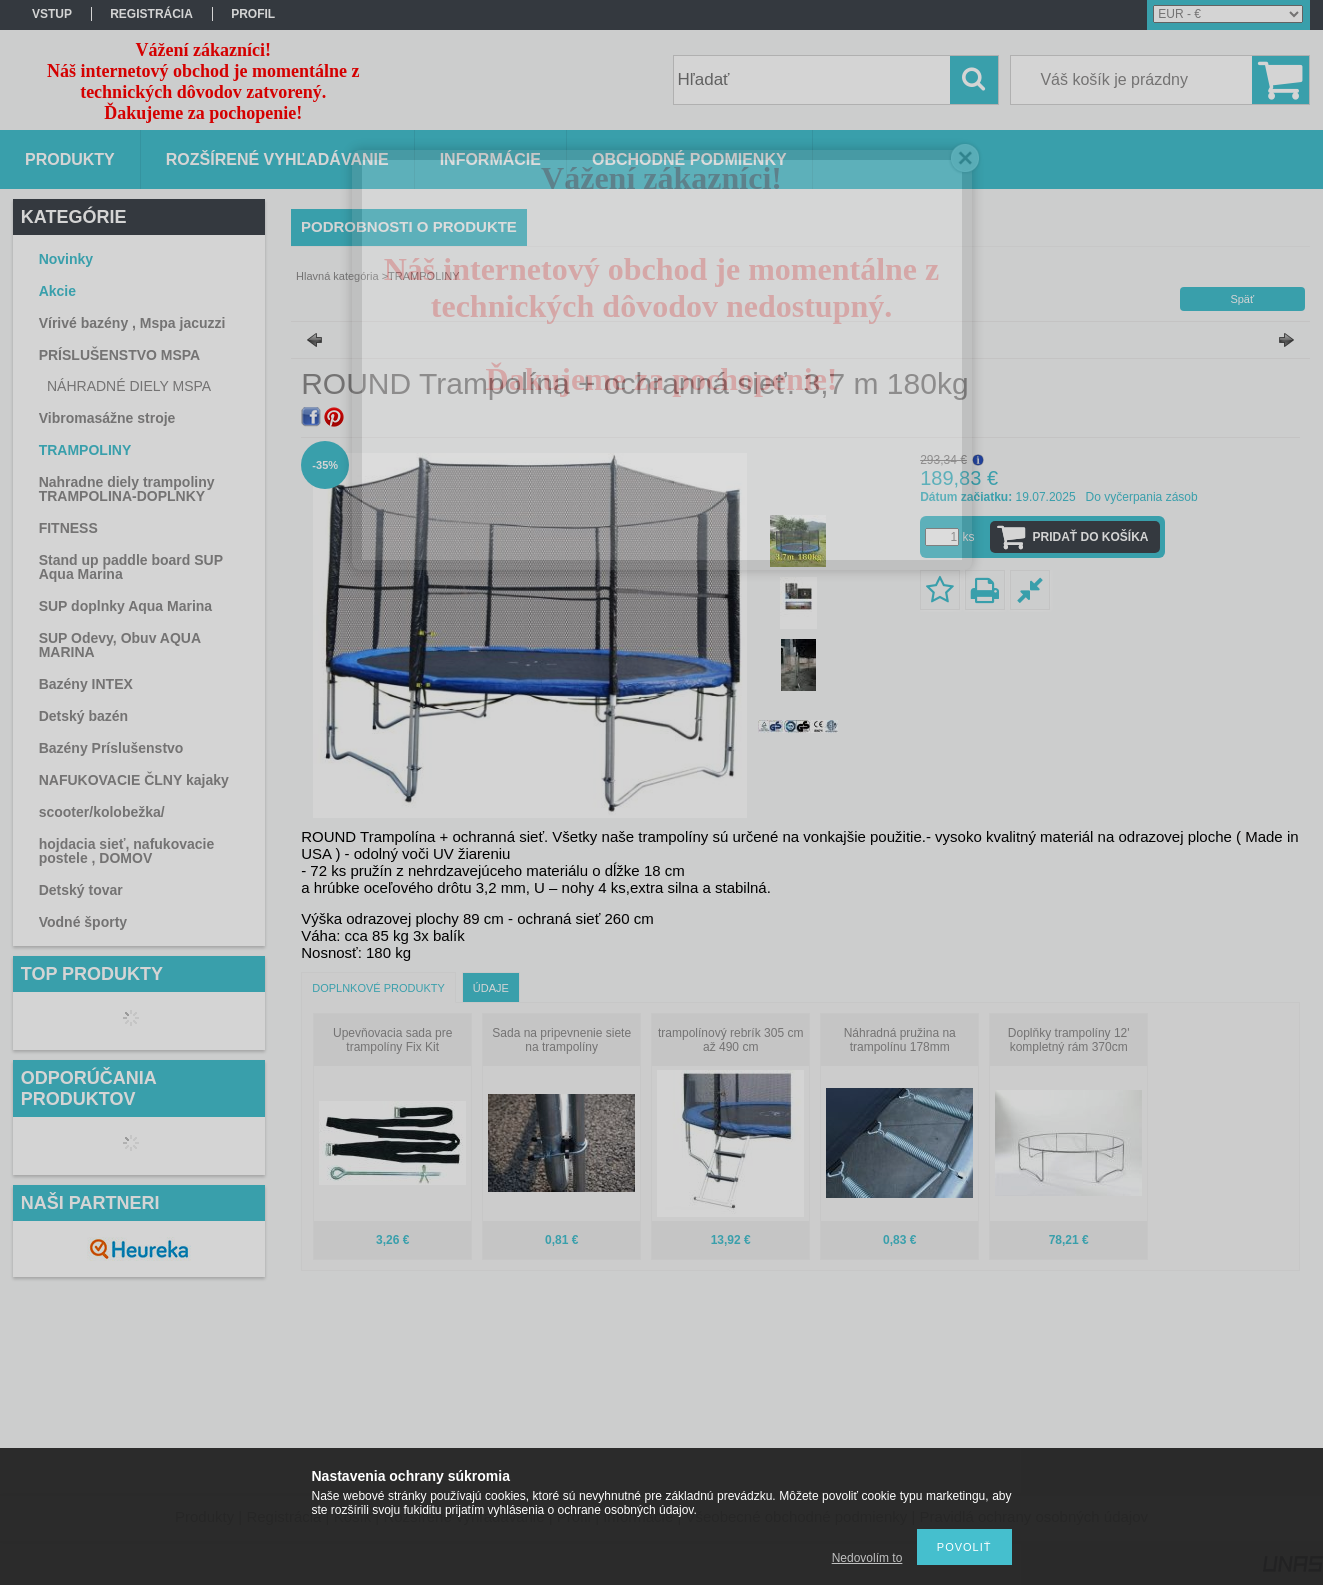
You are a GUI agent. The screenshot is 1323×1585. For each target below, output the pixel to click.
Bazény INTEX (86, 684)
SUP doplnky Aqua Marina (125, 606)
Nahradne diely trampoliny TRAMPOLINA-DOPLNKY (127, 489)
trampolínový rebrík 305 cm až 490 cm (730, 1040)
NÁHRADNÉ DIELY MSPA (129, 386)
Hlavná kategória (337, 276)
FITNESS (68, 528)
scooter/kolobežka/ (102, 812)
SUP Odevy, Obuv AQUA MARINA (120, 645)
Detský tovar (81, 890)
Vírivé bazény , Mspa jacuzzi (132, 323)
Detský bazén (83, 716)
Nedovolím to (867, 1558)
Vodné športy (83, 922)
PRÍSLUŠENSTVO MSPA (120, 355)
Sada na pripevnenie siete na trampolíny (561, 1040)
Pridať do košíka (1091, 537)
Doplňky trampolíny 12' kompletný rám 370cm (1069, 1040)
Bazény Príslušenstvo (111, 748)
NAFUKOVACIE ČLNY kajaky (134, 780)
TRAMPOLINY (85, 450)
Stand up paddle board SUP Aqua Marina (131, 567)
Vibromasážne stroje (107, 418)
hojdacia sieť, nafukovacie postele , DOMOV (127, 851)
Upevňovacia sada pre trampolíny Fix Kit (392, 1040)
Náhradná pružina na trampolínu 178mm (900, 1040)
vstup (52, 14)
